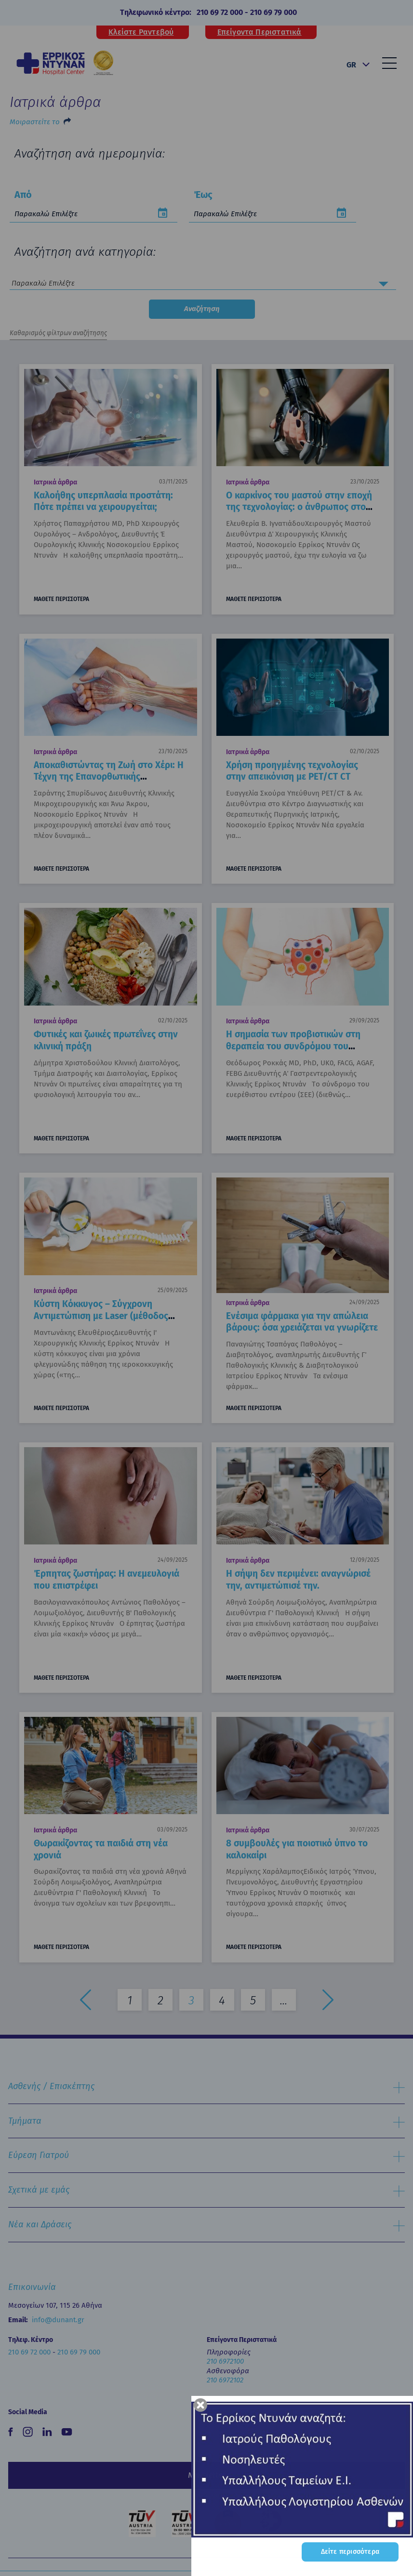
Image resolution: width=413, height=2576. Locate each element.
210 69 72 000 (220, 12)
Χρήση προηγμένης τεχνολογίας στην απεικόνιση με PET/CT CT (292, 771)
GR (351, 64)
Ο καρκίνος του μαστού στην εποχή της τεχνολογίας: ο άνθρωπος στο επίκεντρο (299, 507)
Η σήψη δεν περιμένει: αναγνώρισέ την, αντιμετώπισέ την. (298, 1579)
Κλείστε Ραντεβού (140, 32)
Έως (203, 194)
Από (23, 194)
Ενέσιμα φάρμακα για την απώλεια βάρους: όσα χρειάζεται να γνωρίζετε (302, 1322)
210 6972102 (225, 2380)
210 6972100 (225, 2361)
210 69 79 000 (273, 12)
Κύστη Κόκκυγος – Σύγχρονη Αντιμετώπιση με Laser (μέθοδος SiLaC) (101, 1315)
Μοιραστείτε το (35, 122)
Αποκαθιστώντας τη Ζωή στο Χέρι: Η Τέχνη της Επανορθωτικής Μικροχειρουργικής (109, 776)
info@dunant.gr (58, 2319)
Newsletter (207, 2475)
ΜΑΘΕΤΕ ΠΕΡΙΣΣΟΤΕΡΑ (61, 599)
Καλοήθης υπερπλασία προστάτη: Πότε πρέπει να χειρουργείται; (103, 501)
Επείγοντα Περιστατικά (259, 32)
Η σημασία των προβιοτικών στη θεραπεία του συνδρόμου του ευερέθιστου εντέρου (293, 1046)
